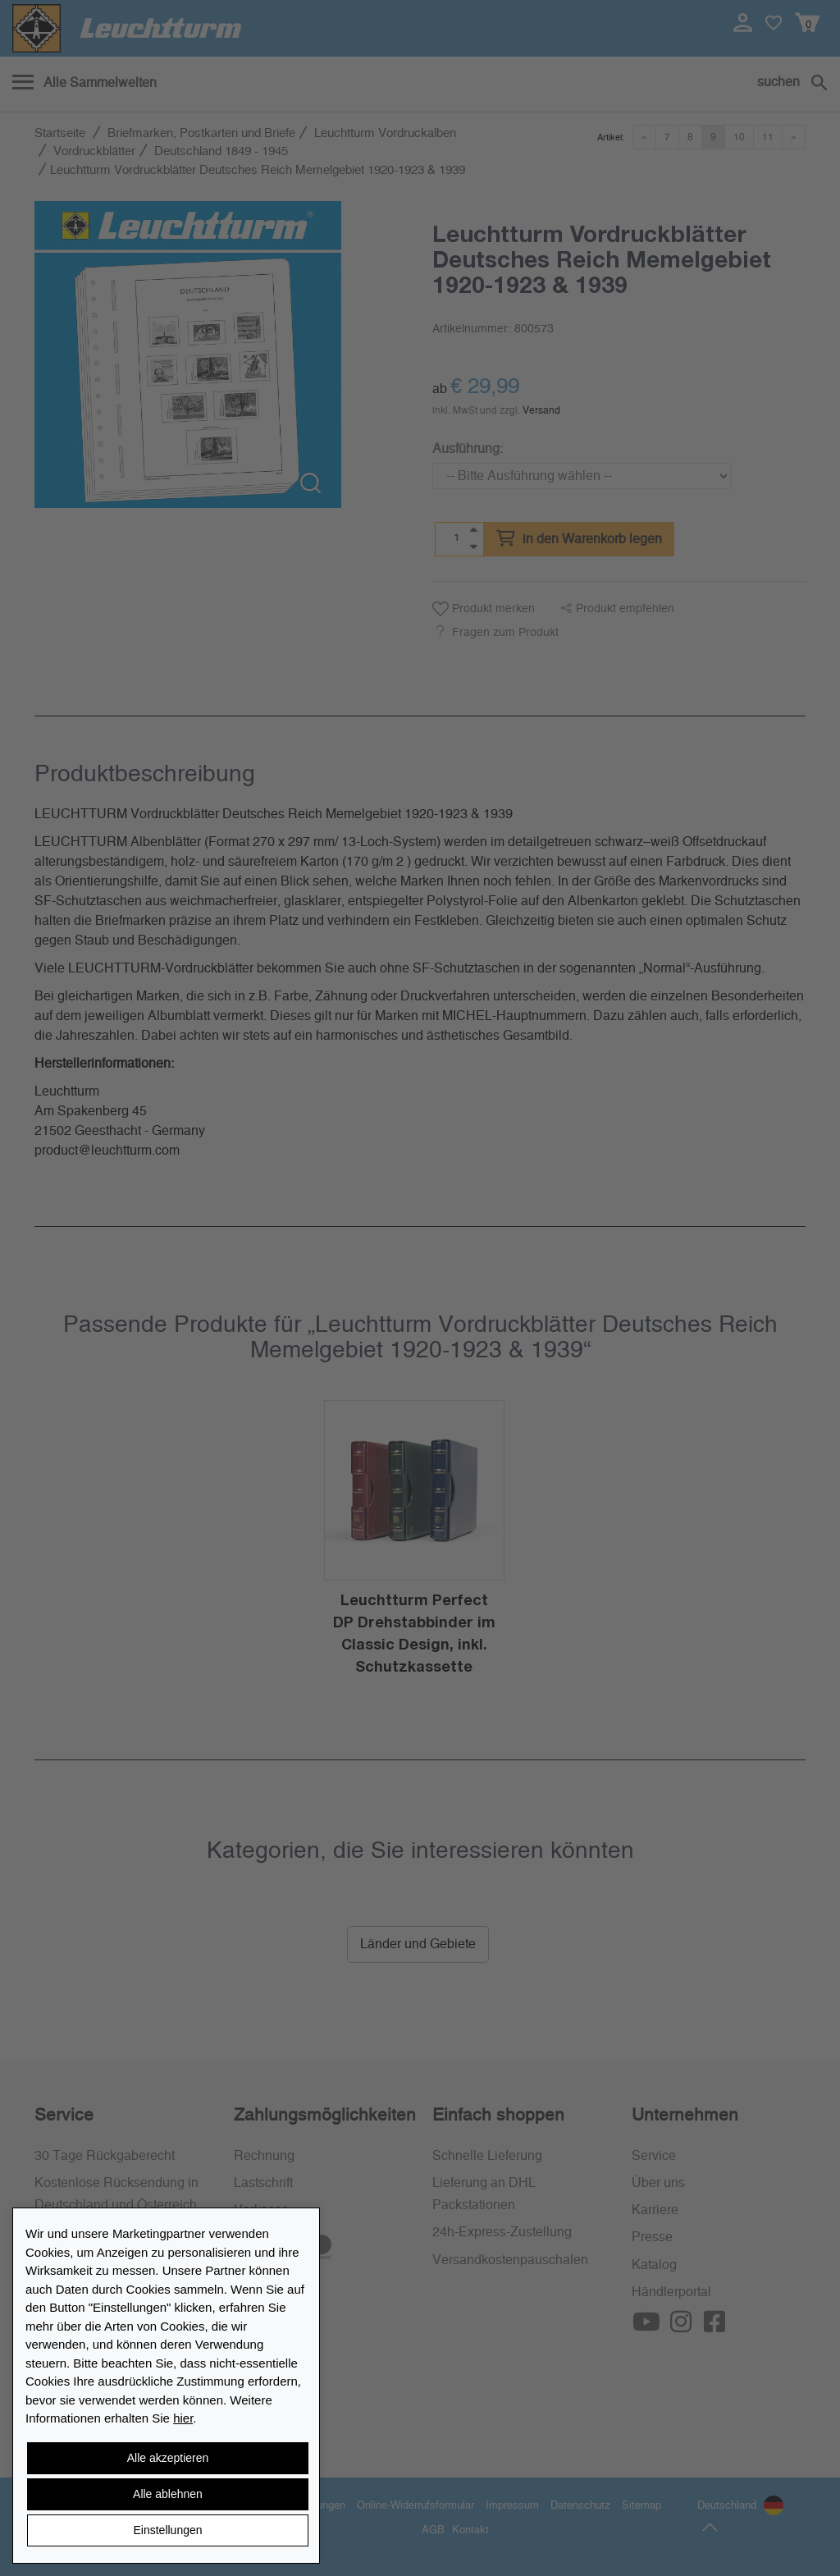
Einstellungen (167, 2530)
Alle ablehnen (168, 2494)
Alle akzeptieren (168, 2457)
